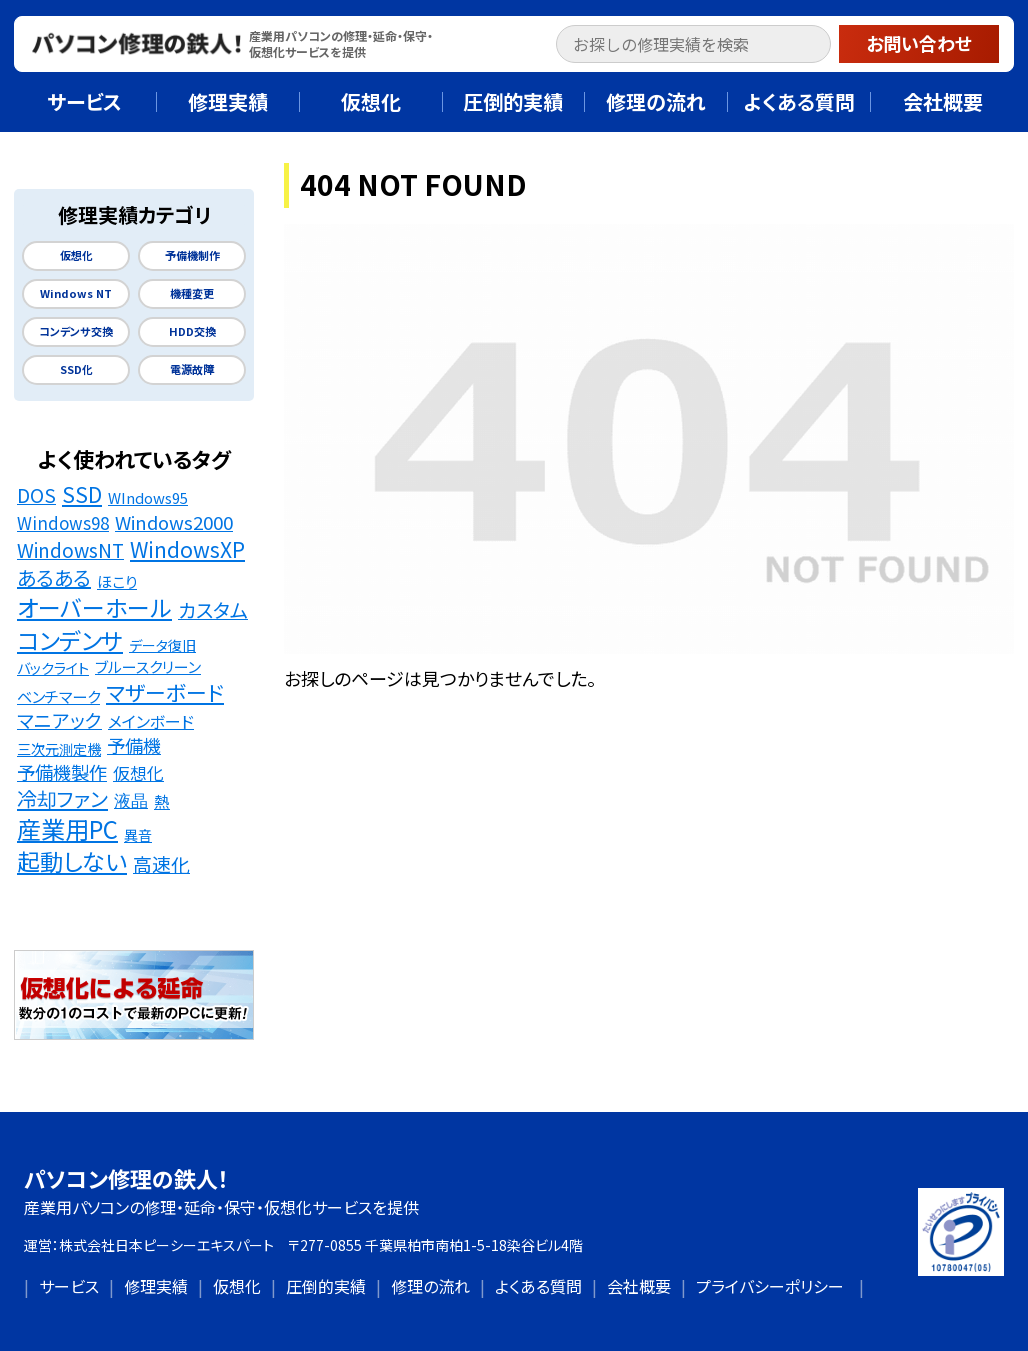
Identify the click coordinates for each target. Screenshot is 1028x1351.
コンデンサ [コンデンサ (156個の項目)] (70, 640)
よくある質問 (538, 1286)
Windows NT (76, 293)
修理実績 (156, 1286)
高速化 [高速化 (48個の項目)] (161, 864)
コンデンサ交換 (76, 331)
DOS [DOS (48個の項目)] (36, 495)
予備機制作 (192, 255)
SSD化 (76, 369)
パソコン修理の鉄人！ (126, 1178)
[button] (820, 46)
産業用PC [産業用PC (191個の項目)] (67, 829)
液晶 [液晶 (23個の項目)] (131, 800)
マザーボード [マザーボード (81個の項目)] (165, 692)
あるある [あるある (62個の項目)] (54, 578)
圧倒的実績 (326, 1286)
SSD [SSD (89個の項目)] (82, 494)
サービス (69, 1286)
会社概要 (639, 1286)
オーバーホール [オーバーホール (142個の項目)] (94, 608)
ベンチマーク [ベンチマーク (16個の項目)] (58, 696)
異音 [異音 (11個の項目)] (138, 835)
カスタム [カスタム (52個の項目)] (213, 610)
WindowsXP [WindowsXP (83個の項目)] (187, 549)
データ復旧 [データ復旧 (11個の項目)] (162, 645)
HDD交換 (192, 331)
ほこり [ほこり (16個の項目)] (117, 581)
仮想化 (76, 255)
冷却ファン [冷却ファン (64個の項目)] (62, 799)
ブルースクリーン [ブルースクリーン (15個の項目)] (148, 666)
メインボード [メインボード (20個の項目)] (151, 721)
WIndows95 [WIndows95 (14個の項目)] (148, 497)
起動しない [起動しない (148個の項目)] (72, 862)
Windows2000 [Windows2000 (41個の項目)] (174, 522)
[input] (693, 44)
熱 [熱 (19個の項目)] (162, 801)
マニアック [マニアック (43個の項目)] (59, 720)
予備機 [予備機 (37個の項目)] (134, 745)
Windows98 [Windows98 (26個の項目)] (63, 523)
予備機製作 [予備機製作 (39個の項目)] (62, 772)
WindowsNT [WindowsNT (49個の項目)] (70, 550)
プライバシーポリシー (770, 1286)
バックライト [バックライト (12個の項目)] (53, 667)
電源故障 (192, 369)
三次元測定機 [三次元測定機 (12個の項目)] (59, 748)
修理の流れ (430, 1286)
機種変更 (192, 293)
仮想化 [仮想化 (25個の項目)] (138, 773)
